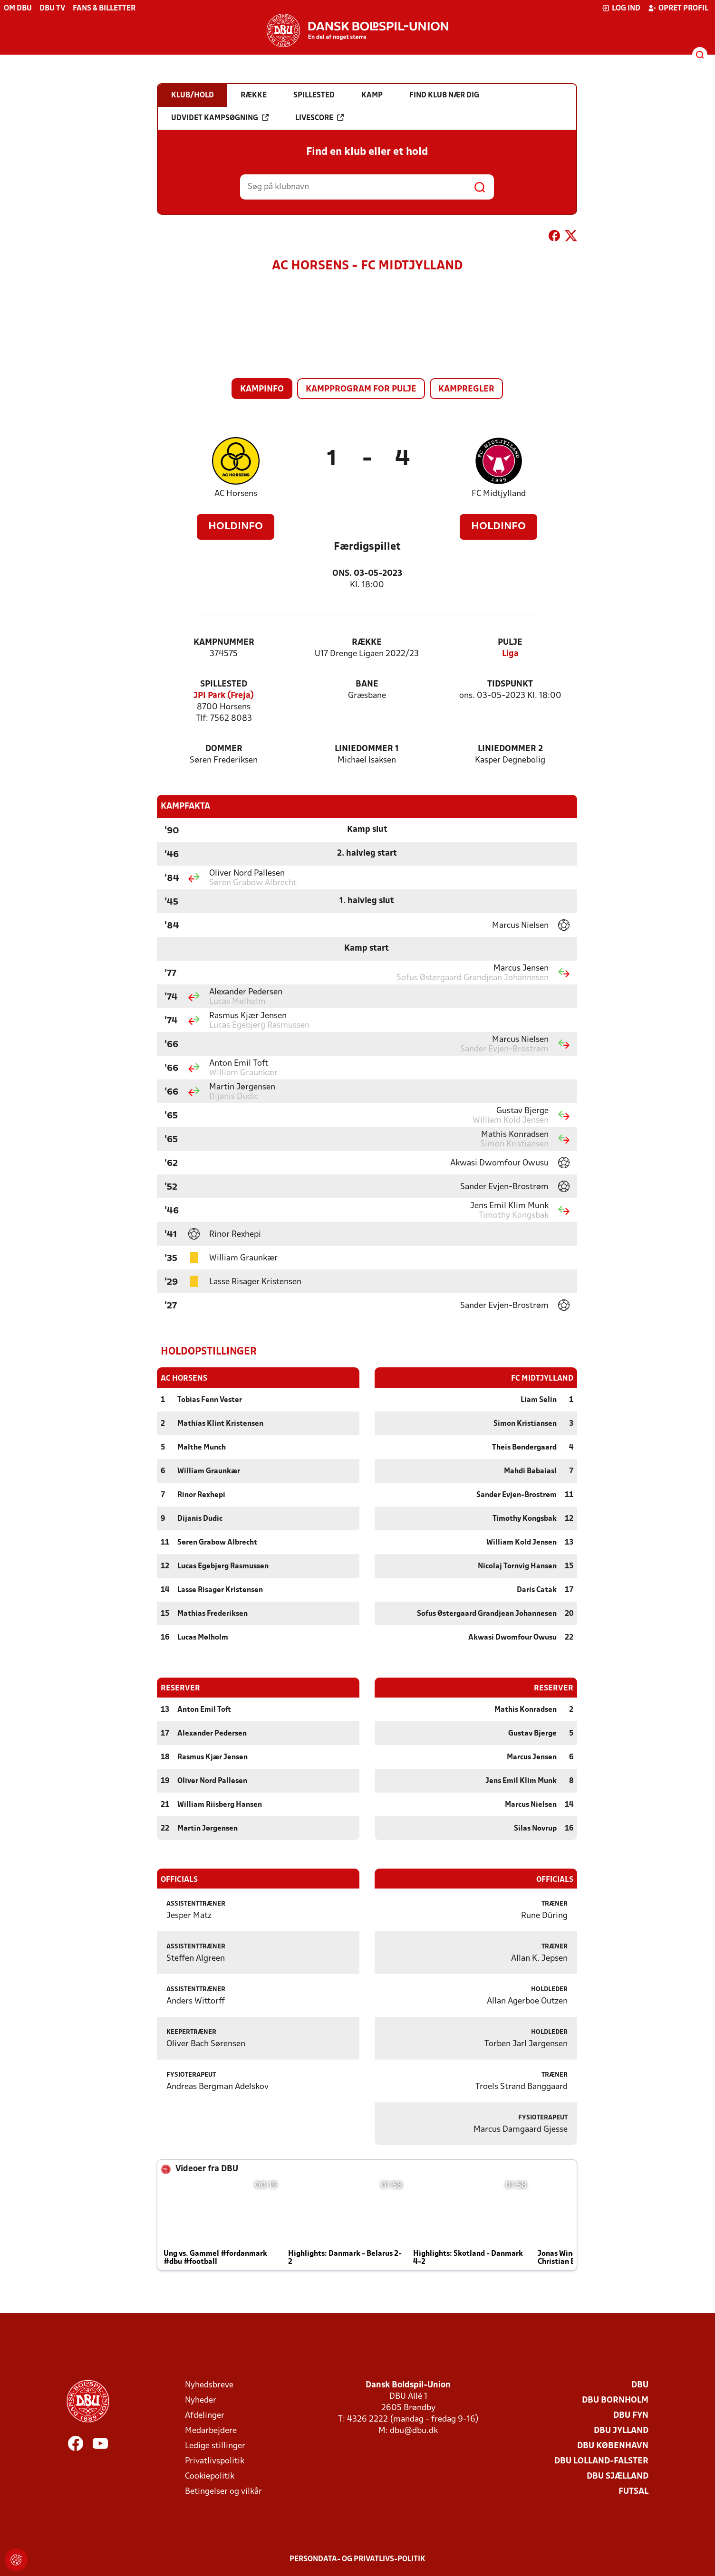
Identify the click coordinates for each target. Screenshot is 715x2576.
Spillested (223, 684)
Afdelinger (204, 2415)
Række (367, 643)
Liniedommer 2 (510, 749)
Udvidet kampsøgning (220, 118)
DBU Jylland (621, 2430)
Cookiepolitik (209, 2476)
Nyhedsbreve (209, 2385)
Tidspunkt (510, 684)
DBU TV (52, 8)
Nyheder (200, 2400)
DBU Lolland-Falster (601, 2461)
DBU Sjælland (617, 2476)
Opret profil (678, 8)
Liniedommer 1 (367, 749)
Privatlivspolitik (214, 2461)
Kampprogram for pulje (361, 389)
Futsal (633, 2491)
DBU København (612, 2446)
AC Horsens (235, 494)
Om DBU (18, 8)
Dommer (223, 749)
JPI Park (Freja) (223, 696)
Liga (510, 654)
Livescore (319, 118)
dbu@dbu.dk (414, 2430)
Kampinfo (262, 389)
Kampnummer (223, 643)
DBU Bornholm (615, 2400)
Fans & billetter (104, 8)
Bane (367, 684)
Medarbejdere (211, 2430)
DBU (639, 2385)
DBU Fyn (630, 2415)
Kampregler (466, 389)
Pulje (510, 643)
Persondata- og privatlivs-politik (357, 2559)
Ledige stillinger (215, 2446)
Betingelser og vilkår (223, 2491)
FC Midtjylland (499, 494)
